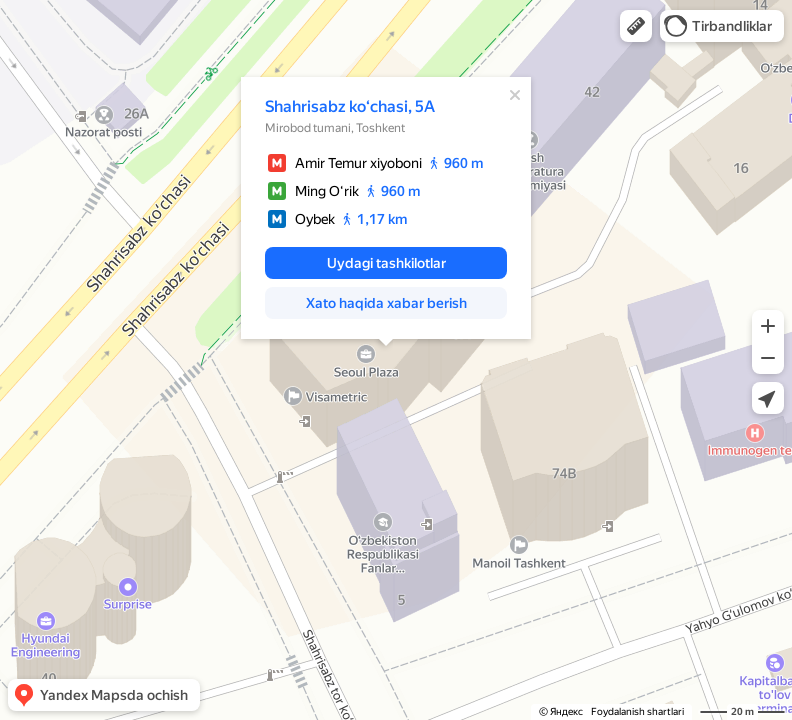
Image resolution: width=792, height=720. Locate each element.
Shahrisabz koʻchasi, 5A (350, 106)
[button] (636, 26)
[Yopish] (515, 95)
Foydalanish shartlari (637, 711)
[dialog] (386, 208)
